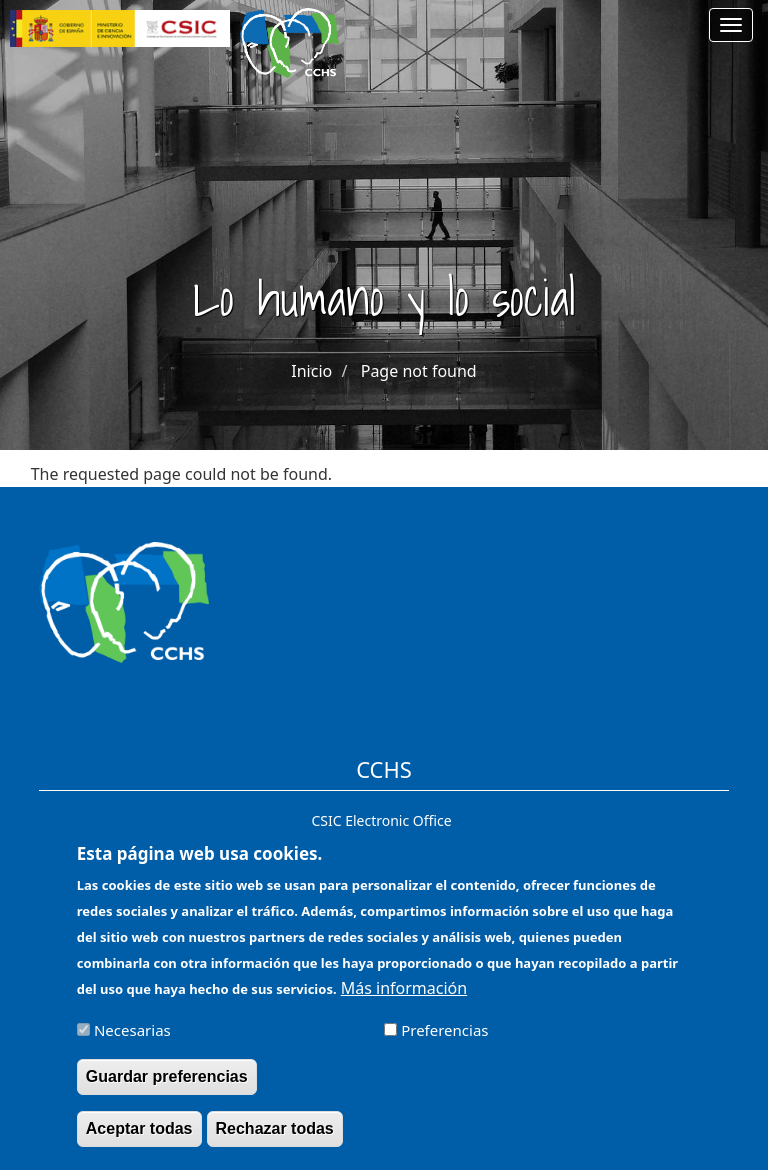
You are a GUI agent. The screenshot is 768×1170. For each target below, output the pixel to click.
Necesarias (132, 1041)
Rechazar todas (275, 1139)
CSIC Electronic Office (381, 820)
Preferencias (444, 1041)
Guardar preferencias (167, 1087)
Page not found (419, 371)
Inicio (311, 371)
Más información (404, 999)
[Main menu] (731, 25)
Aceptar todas (139, 1139)
